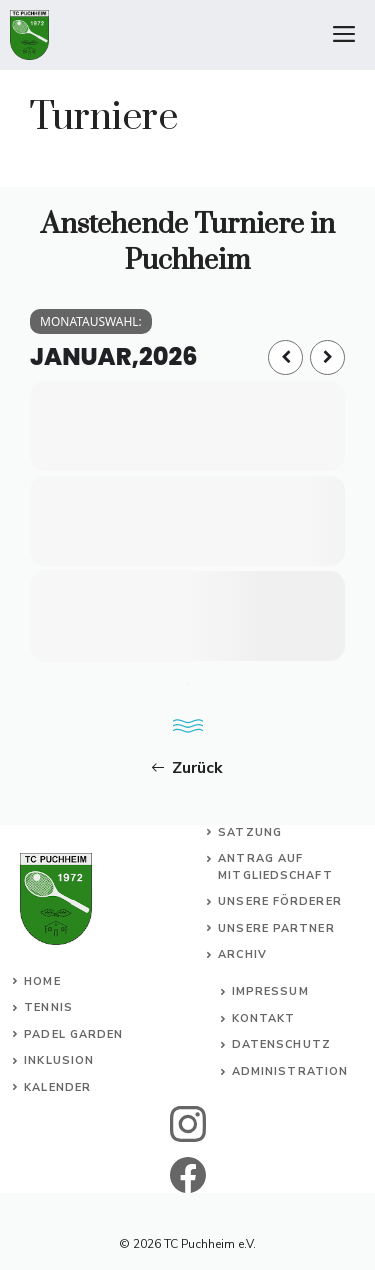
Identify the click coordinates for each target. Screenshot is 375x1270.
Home (42, 981)
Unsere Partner (276, 928)
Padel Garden (73, 1034)
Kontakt (264, 1018)
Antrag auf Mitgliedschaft (275, 867)
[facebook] (187, 1175)
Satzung (250, 832)
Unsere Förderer (280, 901)
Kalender (57, 1087)
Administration (290, 1071)
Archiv (242, 954)
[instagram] (187, 1124)
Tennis (48, 1007)
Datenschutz (281, 1044)
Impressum (270, 991)
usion (74, 1060)
